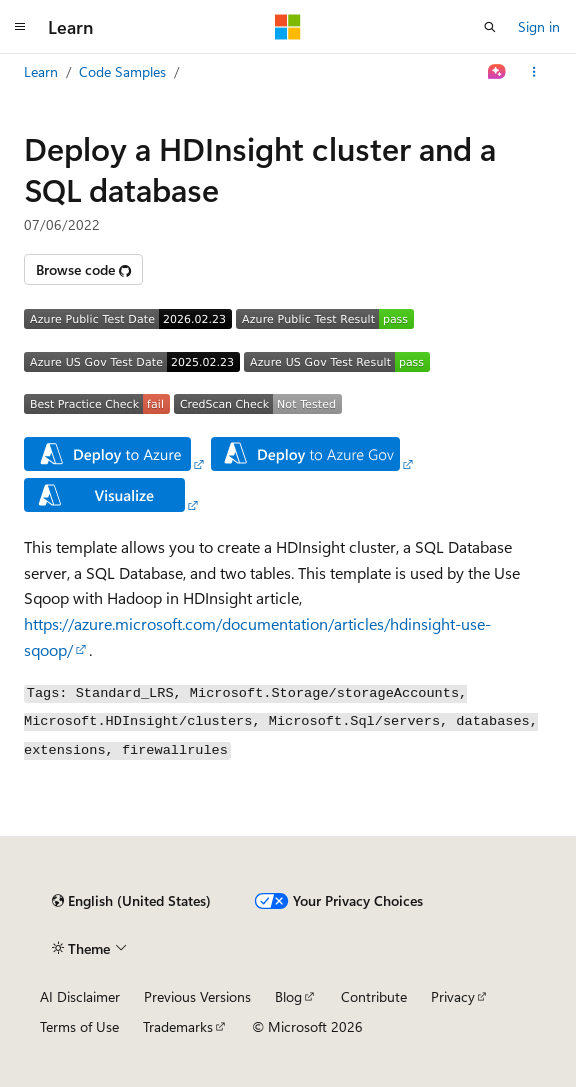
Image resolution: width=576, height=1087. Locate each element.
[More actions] (534, 72)
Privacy (453, 996)
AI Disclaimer (80, 996)
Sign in (539, 26)
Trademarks (178, 1026)
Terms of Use (79, 1026)
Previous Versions (197, 996)
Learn (41, 71)
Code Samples (122, 71)
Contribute (374, 996)
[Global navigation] (20, 27)
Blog (288, 996)
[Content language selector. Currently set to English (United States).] (131, 901)
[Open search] (490, 27)
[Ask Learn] (497, 72)
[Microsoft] (288, 27)
